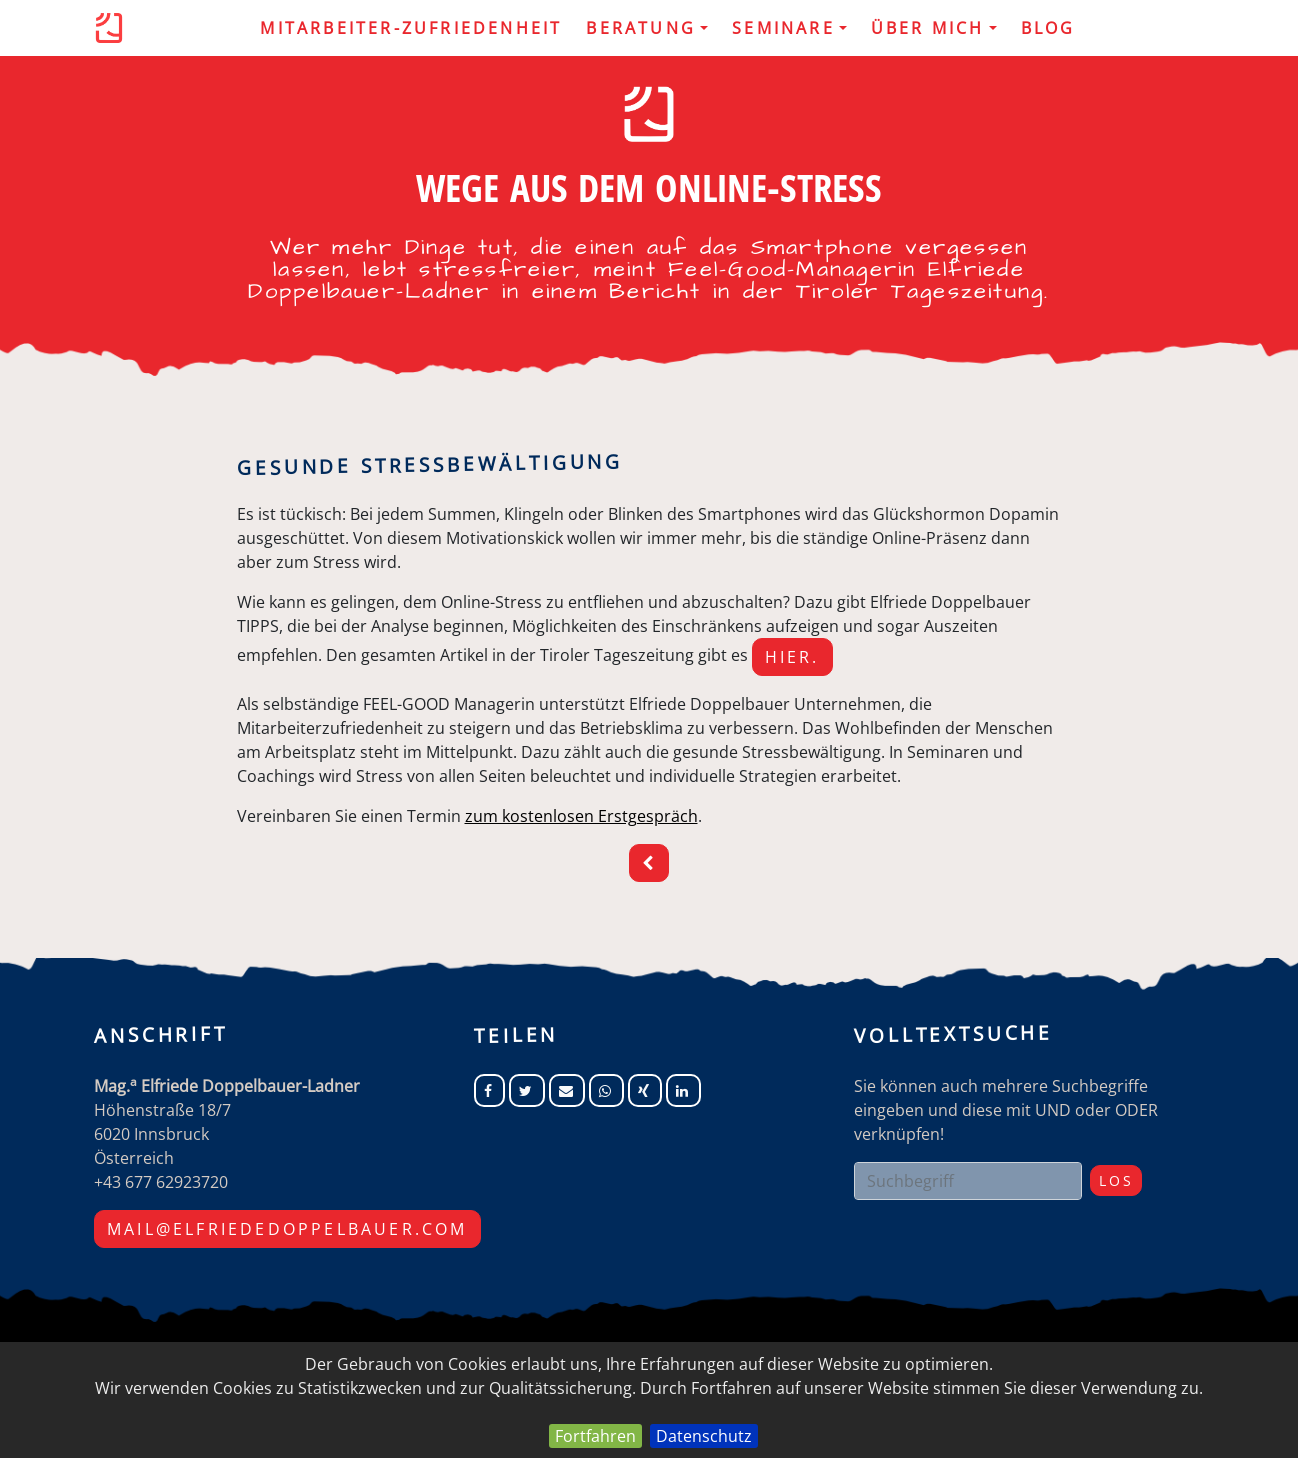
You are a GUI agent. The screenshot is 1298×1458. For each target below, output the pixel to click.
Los (1116, 1180)
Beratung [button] (647, 28)
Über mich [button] (934, 28)
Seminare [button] (789, 28)
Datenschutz (704, 1436)
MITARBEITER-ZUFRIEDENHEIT (411, 28)
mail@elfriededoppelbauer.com (287, 1229)
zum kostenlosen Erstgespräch (581, 816)
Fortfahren (595, 1436)
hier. (792, 657)
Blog (1048, 28)
